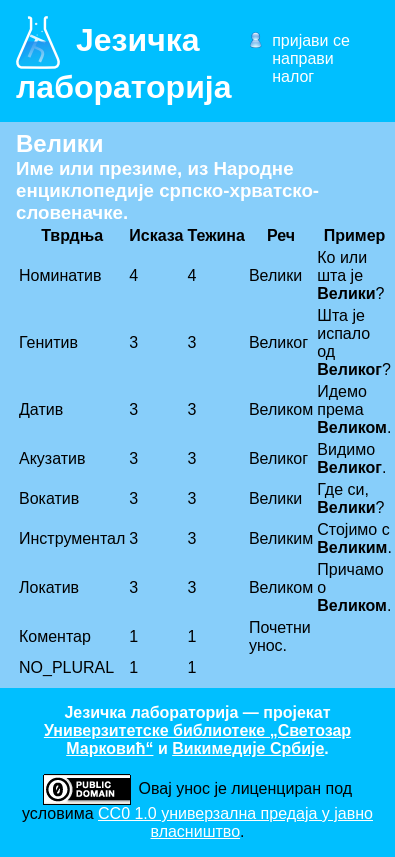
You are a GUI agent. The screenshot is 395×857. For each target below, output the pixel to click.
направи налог (303, 67)
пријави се (311, 40)
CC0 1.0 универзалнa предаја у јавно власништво (235, 822)
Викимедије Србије (248, 748)
